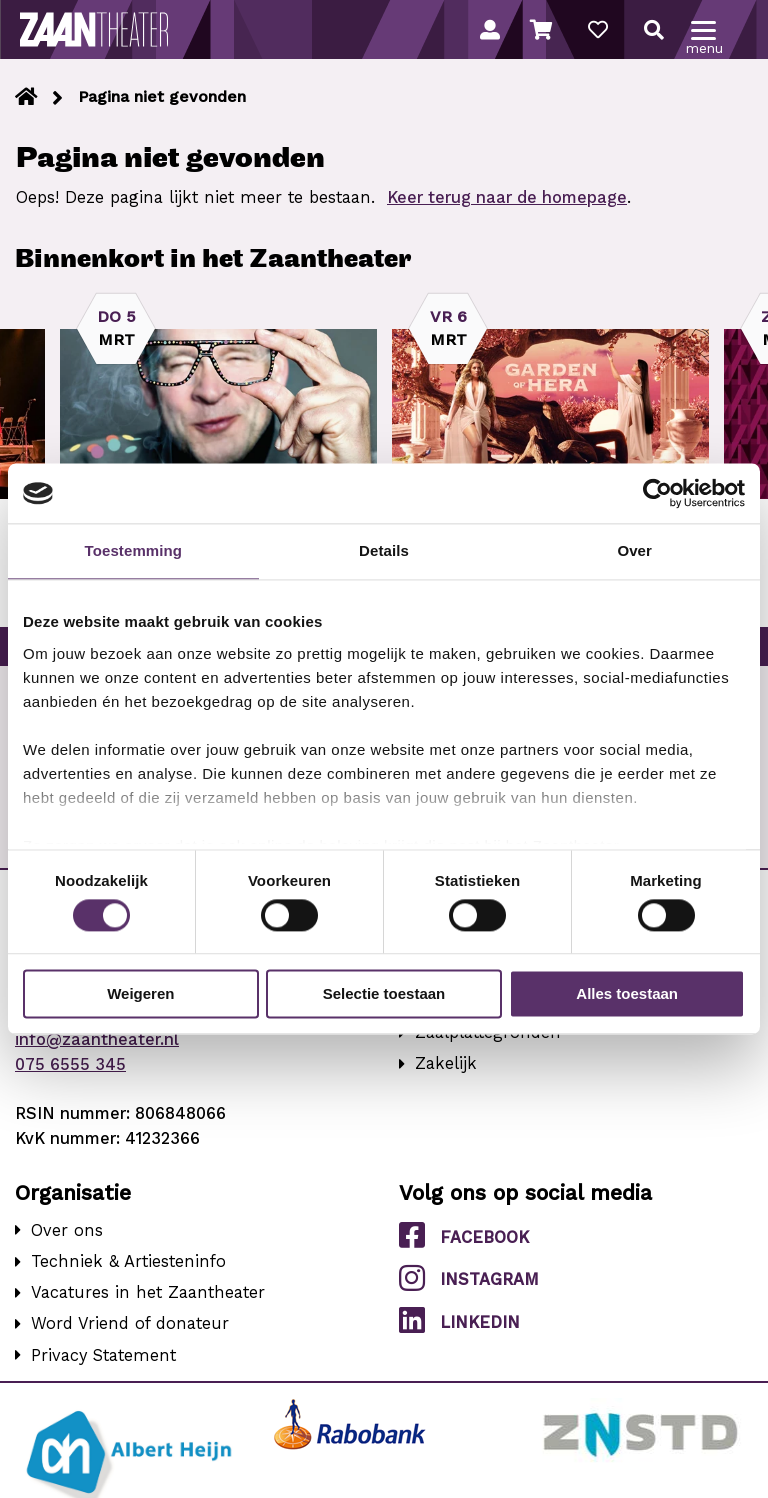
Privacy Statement (103, 1355)
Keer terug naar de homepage (507, 197)
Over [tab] (634, 550)
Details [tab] (384, 550)
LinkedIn (459, 1321)
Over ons (67, 1230)
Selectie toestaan (384, 994)
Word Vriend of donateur (130, 1323)
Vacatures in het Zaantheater (148, 1292)
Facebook (464, 1236)
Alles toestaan (627, 994)
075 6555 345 (70, 1064)
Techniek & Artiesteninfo (128, 1261)
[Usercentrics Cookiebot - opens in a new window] (657, 493)
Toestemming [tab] (134, 550)
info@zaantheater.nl (97, 1039)
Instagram (469, 1278)
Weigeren (140, 994)
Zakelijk (446, 1063)
